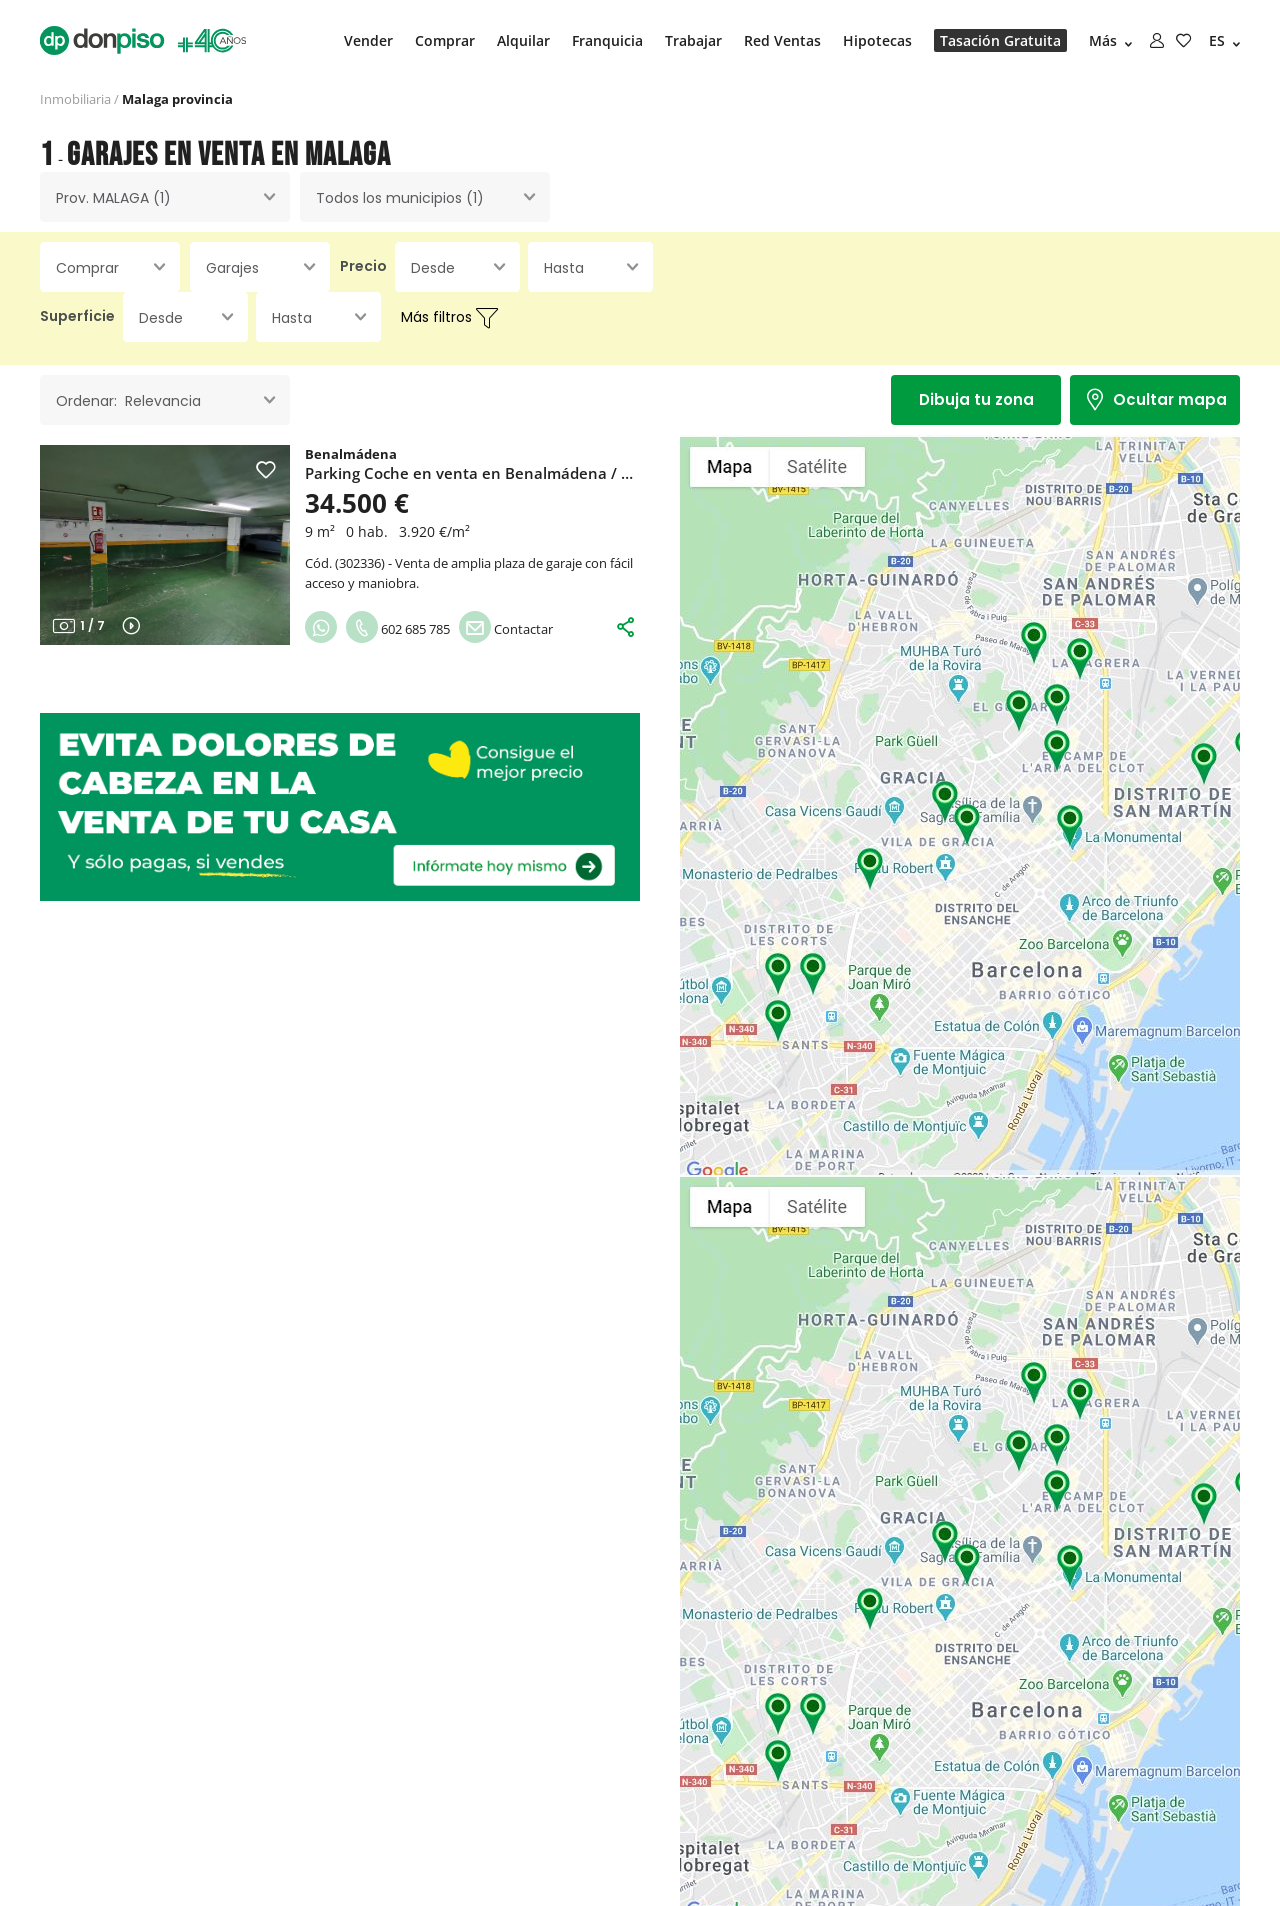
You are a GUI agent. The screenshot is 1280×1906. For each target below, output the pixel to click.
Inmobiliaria (75, 99)
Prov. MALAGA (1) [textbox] (113, 198)
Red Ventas (782, 40)
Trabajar (693, 40)
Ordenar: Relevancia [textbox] (128, 401)
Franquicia (607, 40)
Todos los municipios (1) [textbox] (400, 198)
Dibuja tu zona (976, 399)
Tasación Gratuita (1000, 40)
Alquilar (523, 40)
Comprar (445, 40)
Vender (368, 40)
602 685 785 (398, 629)
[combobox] (165, 197)
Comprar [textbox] (87, 268)
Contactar (506, 629)
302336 (360, 563)
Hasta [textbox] (564, 268)
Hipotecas (877, 40)
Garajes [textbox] (232, 268)
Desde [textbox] (433, 268)
